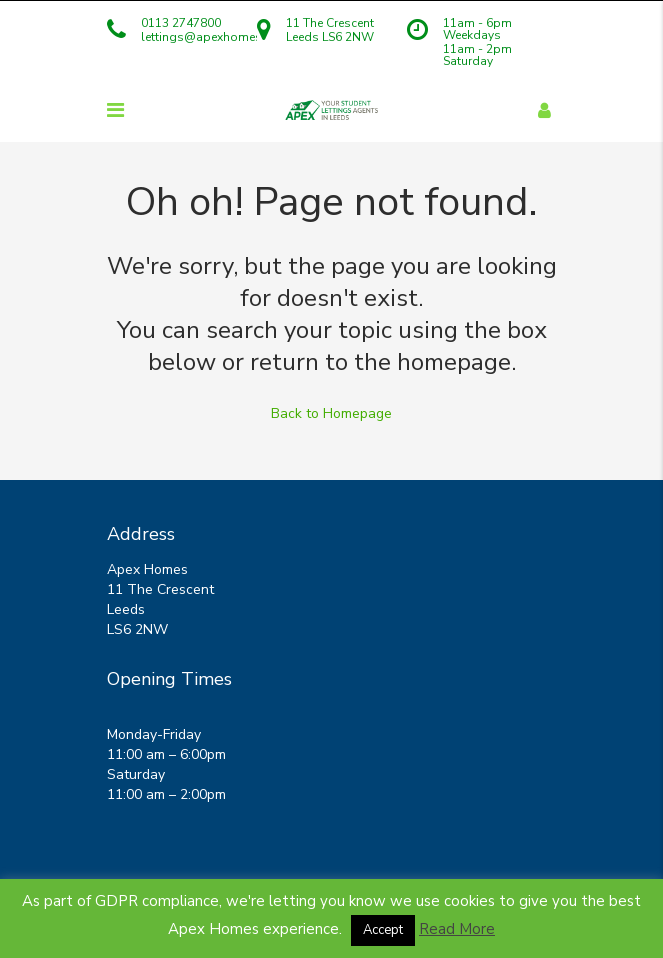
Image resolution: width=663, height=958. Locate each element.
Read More (457, 929)
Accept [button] (383, 930)
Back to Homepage (331, 413)
